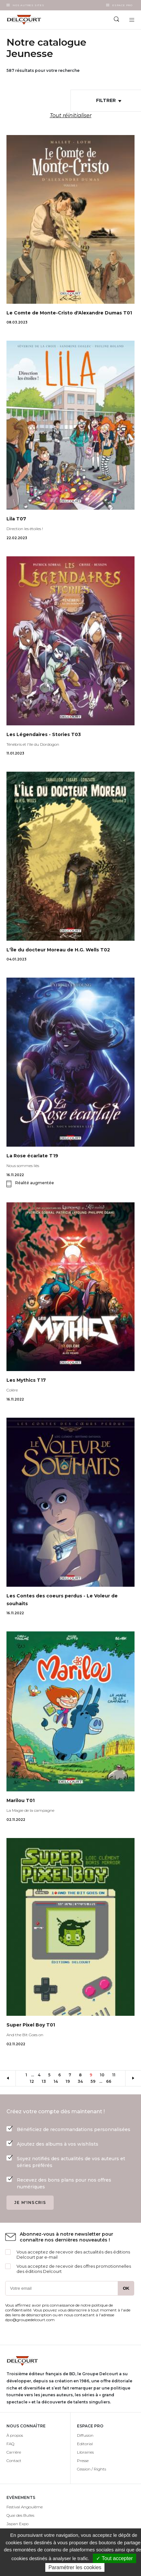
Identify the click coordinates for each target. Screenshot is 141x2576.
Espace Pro (122, 5)
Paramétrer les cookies (75, 2567)
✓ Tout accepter (114, 2558)
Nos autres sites (28, 5)
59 (95, 2081)
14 (58, 2081)
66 (110, 2081)
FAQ (10, 2443)
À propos (14, 2435)
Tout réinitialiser (71, 115)
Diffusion (85, 2435)
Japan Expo (17, 2523)
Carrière (13, 2452)
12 (34, 2081)
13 (46, 2081)
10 (104, 2074)
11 (115, 2074)
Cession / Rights (91, 2469)
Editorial (85, 2443)
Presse (83, 2460)
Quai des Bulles (20, 2515)
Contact (13, 2460)
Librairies (85, 2452)
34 (82, 2081)
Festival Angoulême (24, 2506)
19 (70, 2081)
